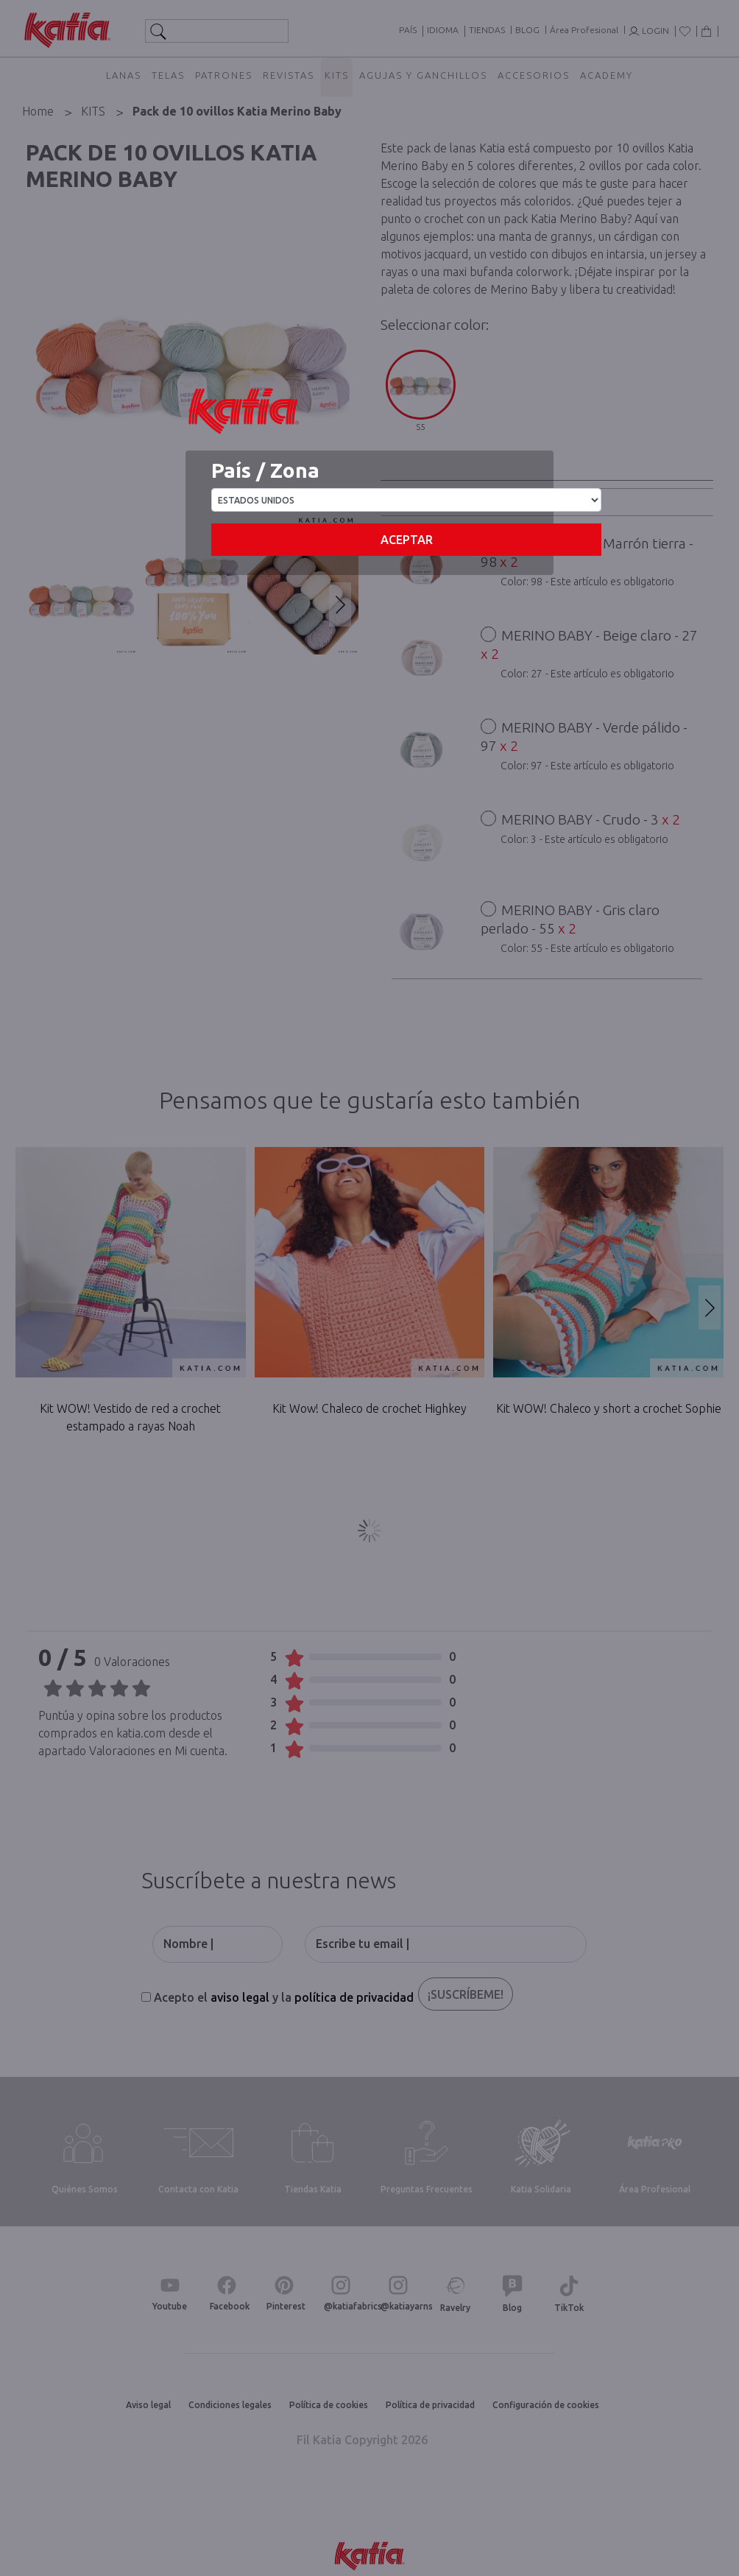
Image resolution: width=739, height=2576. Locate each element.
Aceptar (407, 539)
